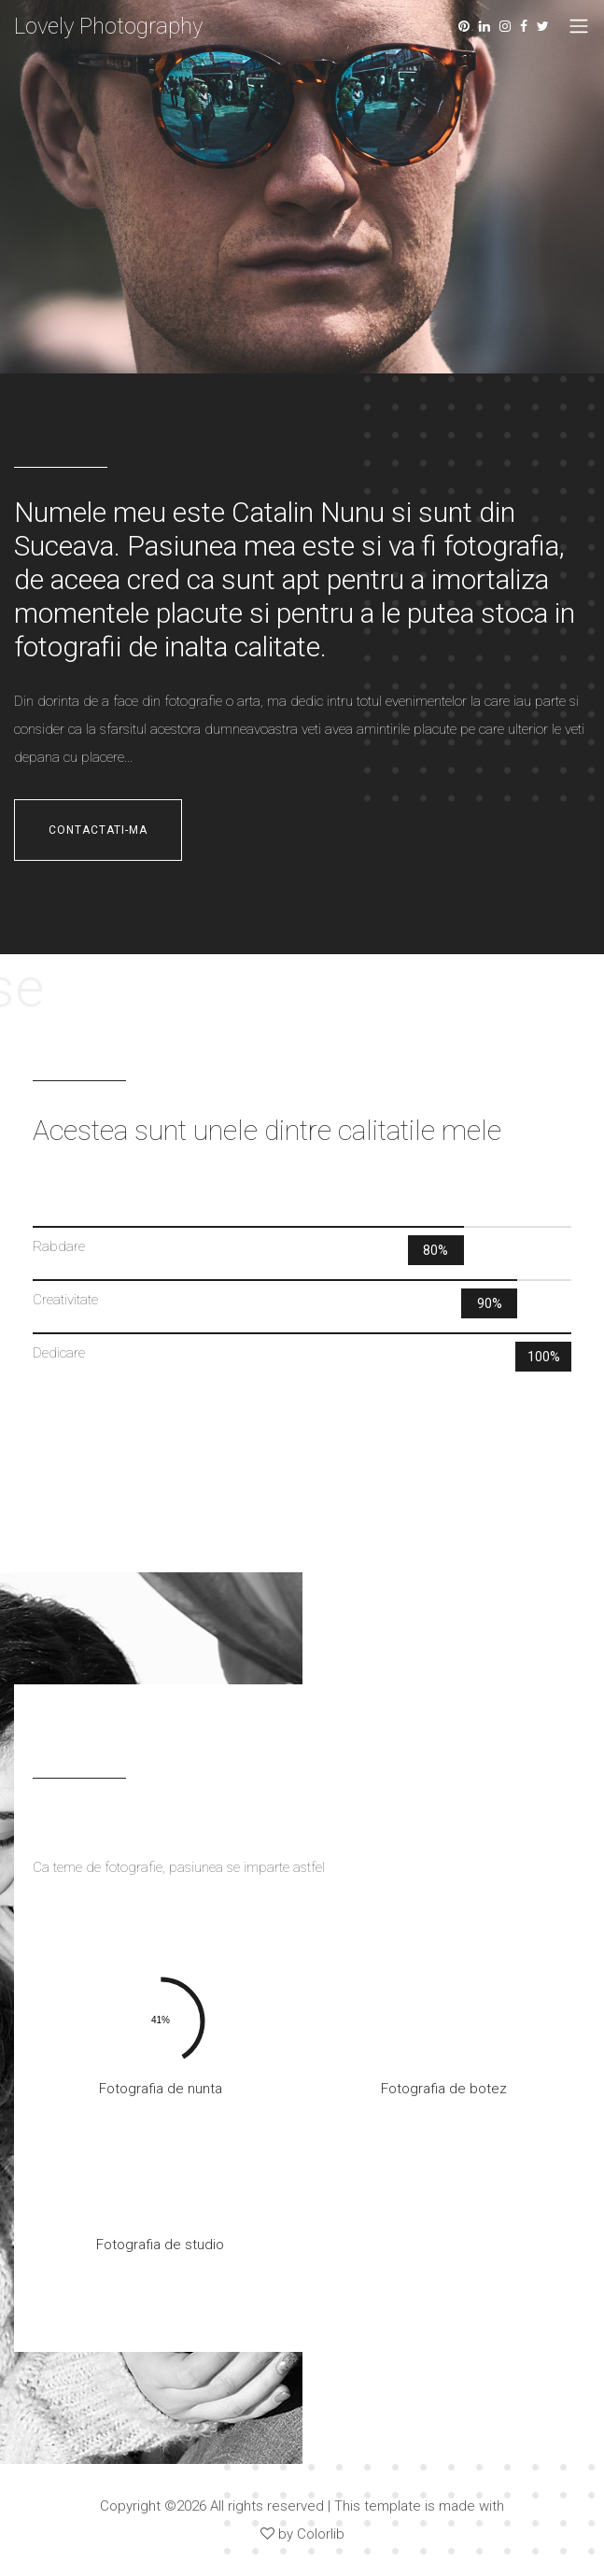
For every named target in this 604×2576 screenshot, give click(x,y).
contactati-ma (98, 830)
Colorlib (320, 2534)
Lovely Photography (108, 26)
